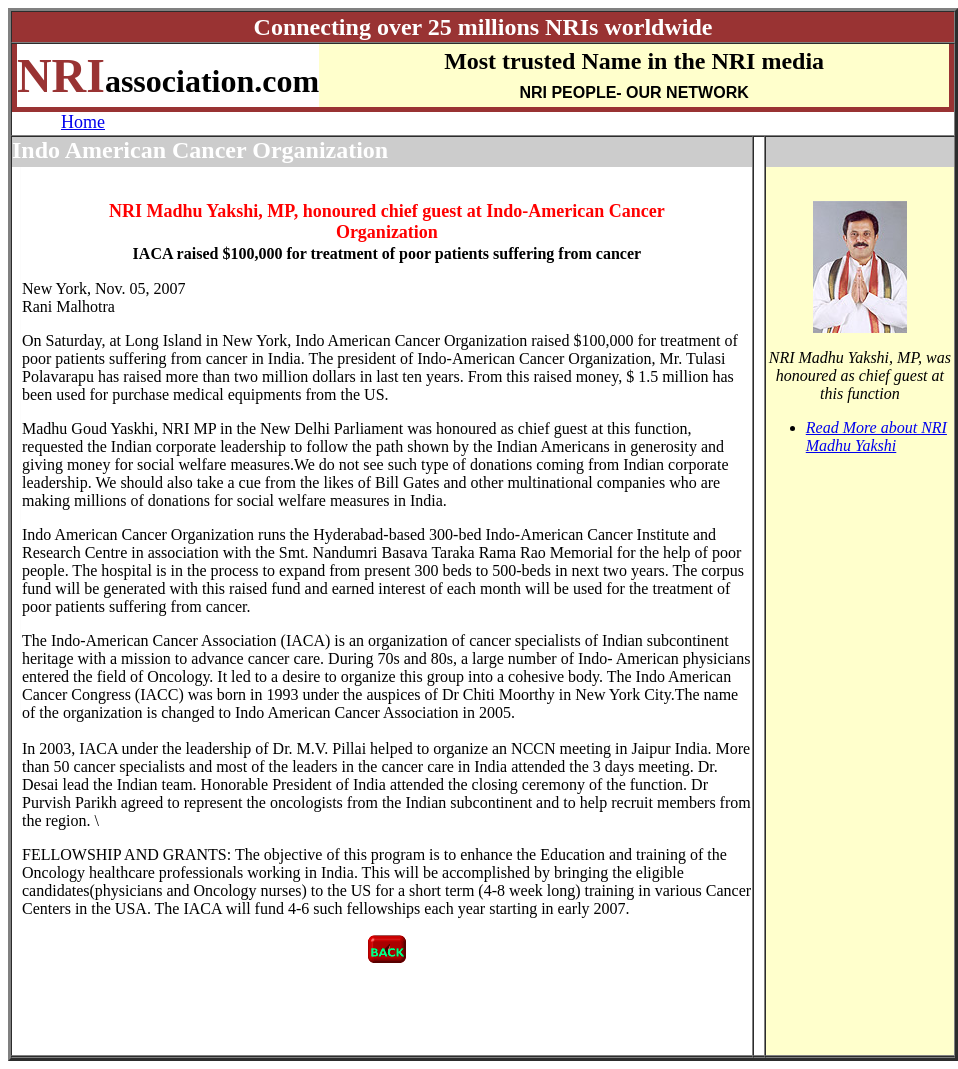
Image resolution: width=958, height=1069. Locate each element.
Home (83, 122)
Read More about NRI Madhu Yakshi (876, 436)
